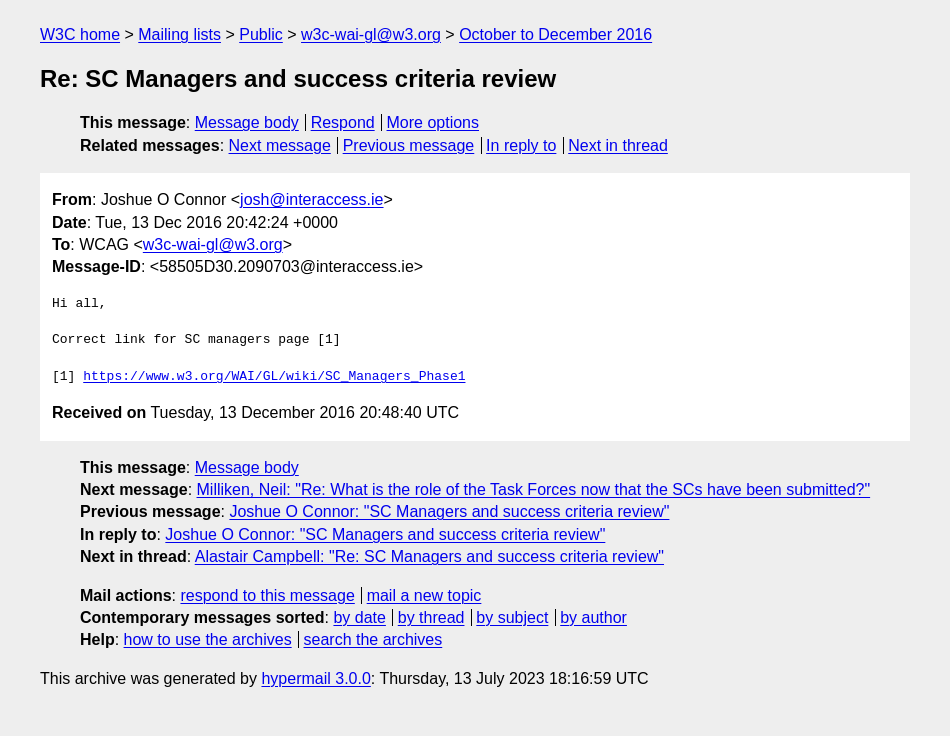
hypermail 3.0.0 (315, 678)
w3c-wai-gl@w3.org (371, 34)
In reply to (521, 145)
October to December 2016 (555, 34)
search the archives (373, 639)
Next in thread (618, 145)
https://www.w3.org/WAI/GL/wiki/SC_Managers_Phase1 (274, 377)
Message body (247, 122)
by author (593, 617)
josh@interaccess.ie (311, 199)
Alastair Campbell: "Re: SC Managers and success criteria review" (429, 556)
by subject (512, 617)
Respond (343, 122)
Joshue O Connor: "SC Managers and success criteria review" (449, 511)
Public (261, 34)
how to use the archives (208, 639)
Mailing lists (179, 34)
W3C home (80, 34)
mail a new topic (424, 595)
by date (359, 617)
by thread (431, 617)
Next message (280, 145)
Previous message (409, 145)
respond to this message (267, 595)
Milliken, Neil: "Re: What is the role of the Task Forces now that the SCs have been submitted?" (534, 489)
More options (433, 122)
